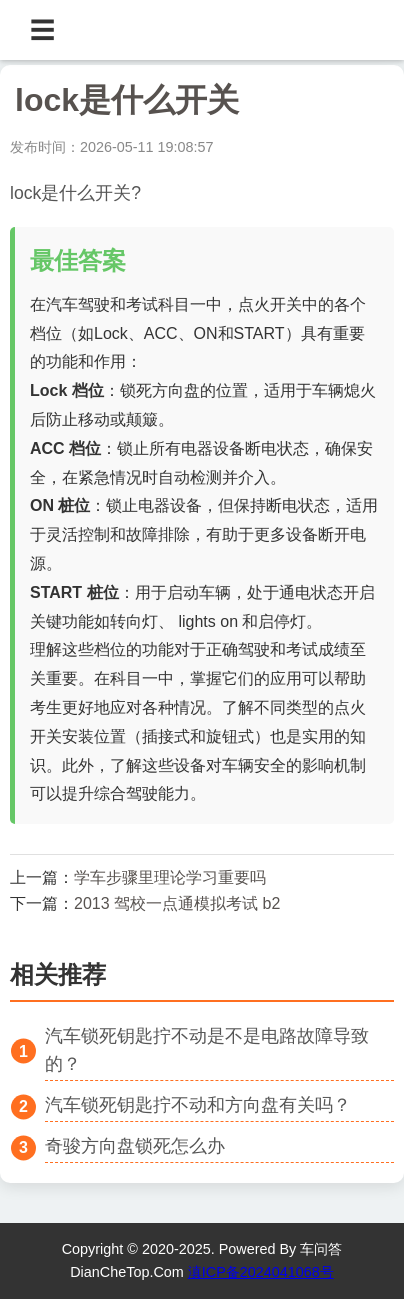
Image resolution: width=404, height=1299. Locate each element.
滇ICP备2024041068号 (261, 1272)
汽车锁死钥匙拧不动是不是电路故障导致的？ (207, 1050)
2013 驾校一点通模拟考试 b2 (177, 903)
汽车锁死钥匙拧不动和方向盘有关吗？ (198, 1105)
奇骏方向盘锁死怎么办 (135, 1146)
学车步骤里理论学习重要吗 (170, 877)
